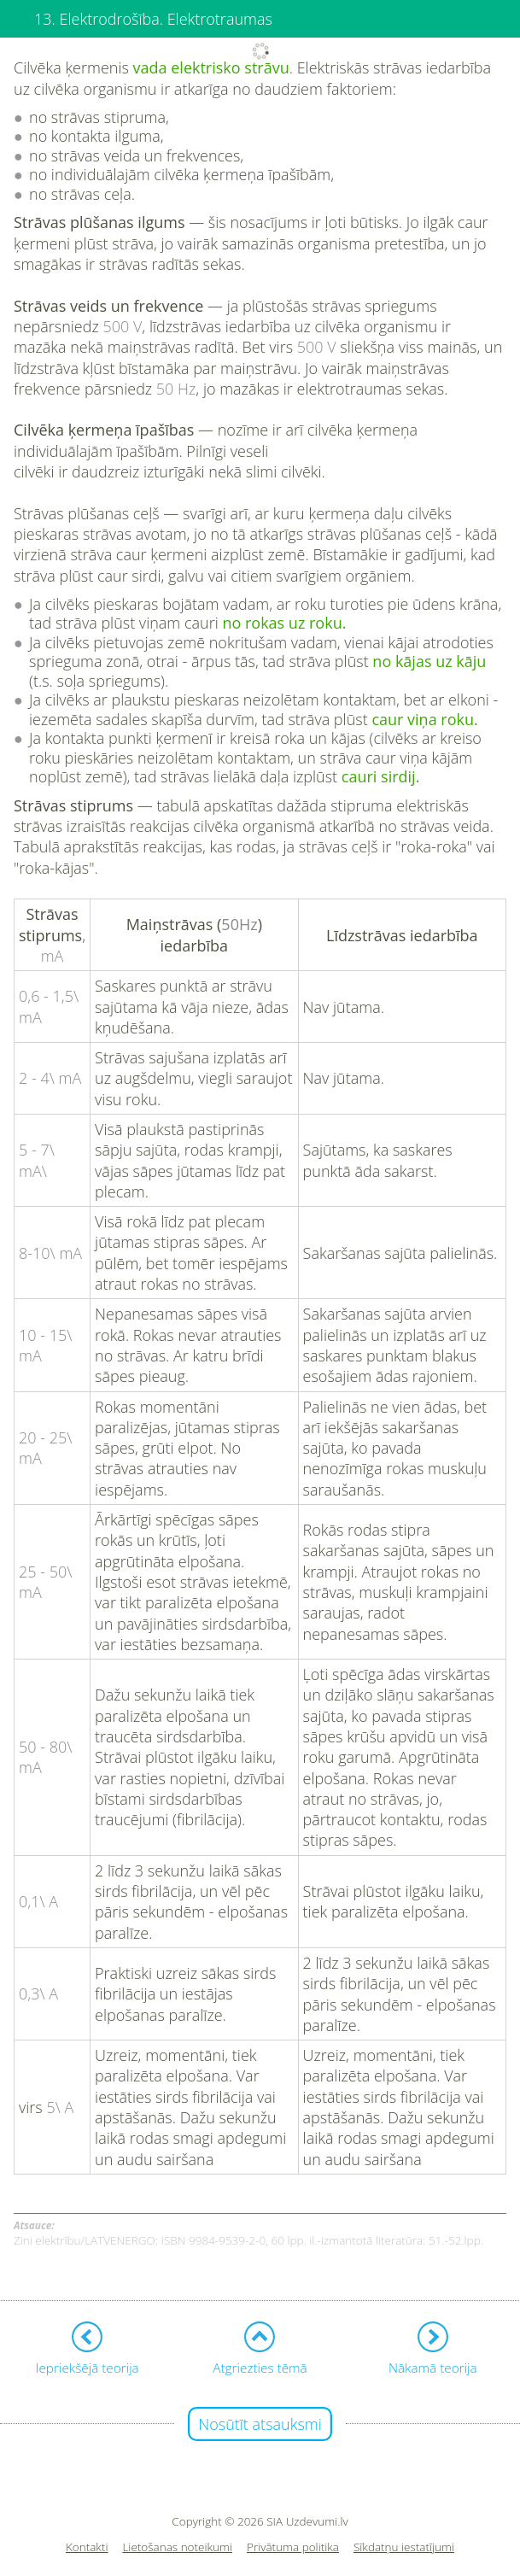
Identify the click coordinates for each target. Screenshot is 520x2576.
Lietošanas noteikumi (177, 2547)
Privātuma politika (293, 2547)
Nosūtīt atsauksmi (260, 2424)
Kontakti (87, 2547)
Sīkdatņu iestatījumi (403, 2547)
